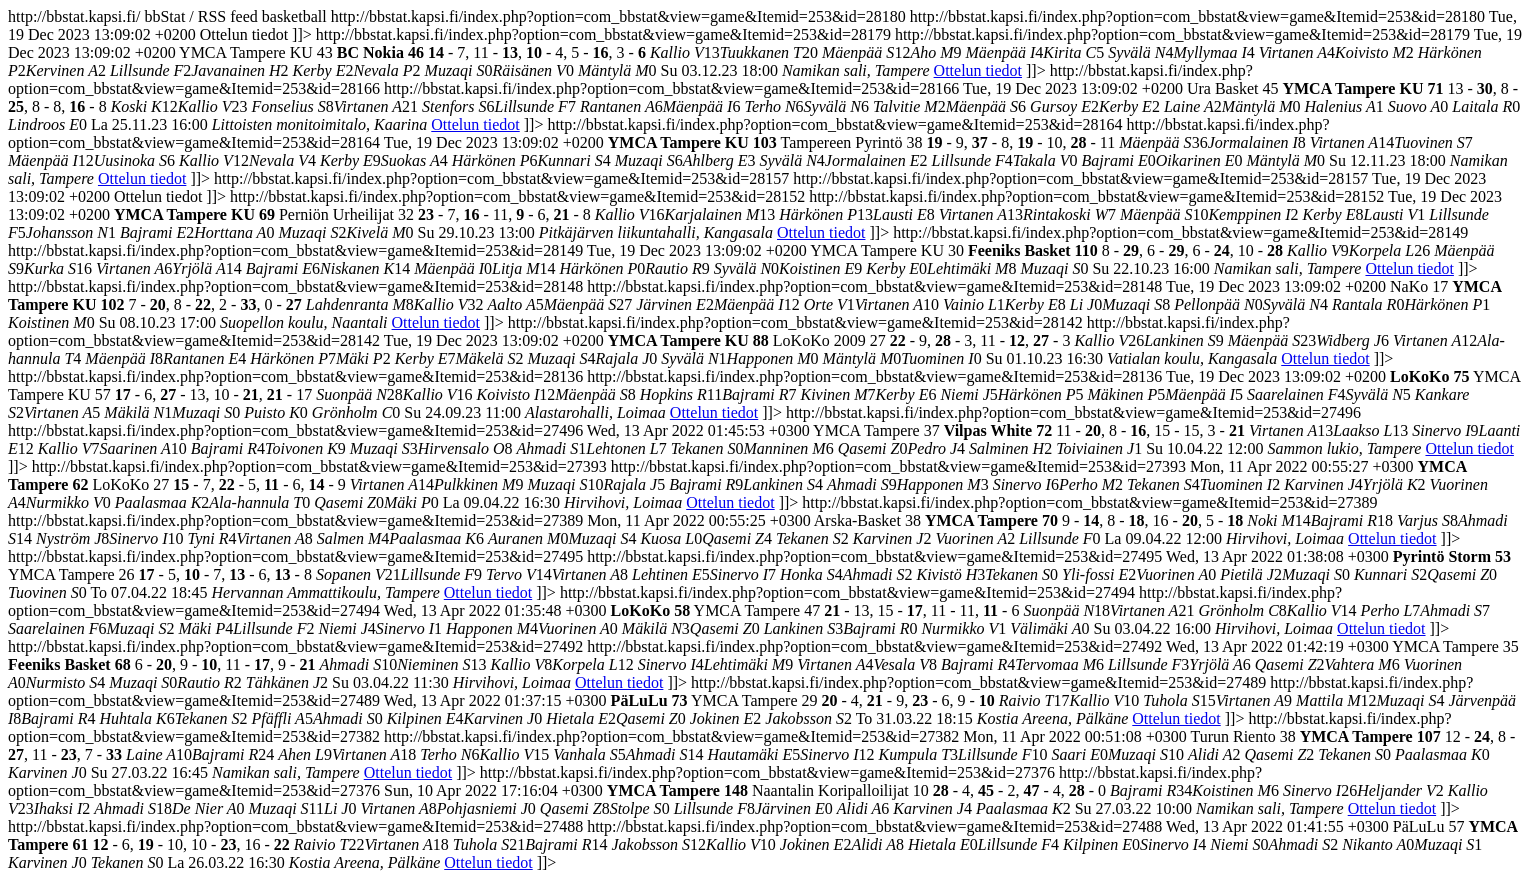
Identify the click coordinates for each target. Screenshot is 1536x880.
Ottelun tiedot (978, 70)
